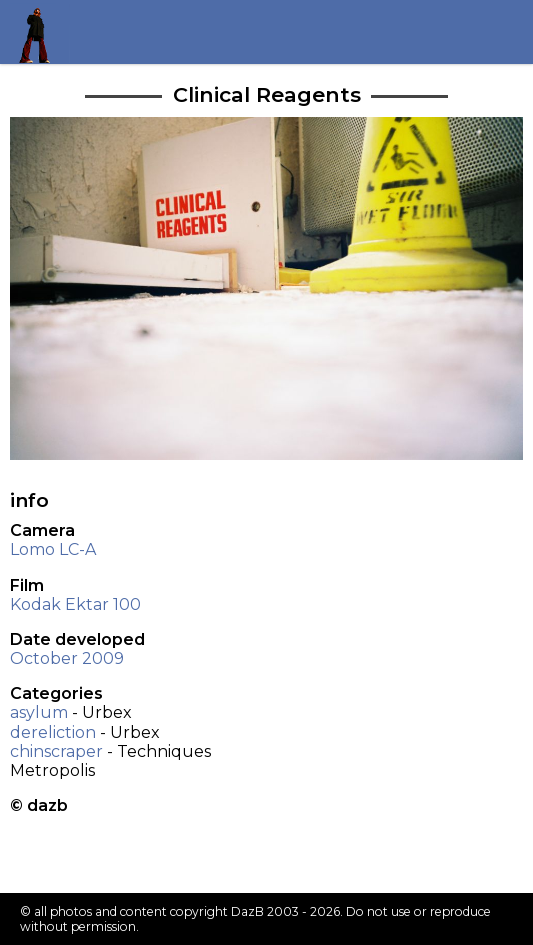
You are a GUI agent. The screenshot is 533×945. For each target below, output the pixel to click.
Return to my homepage (41, 31)
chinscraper (56, 751)
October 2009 (67, 658)
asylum (39, 712)
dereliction (53, 732)
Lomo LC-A (53, 549)
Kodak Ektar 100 (75, 604)
